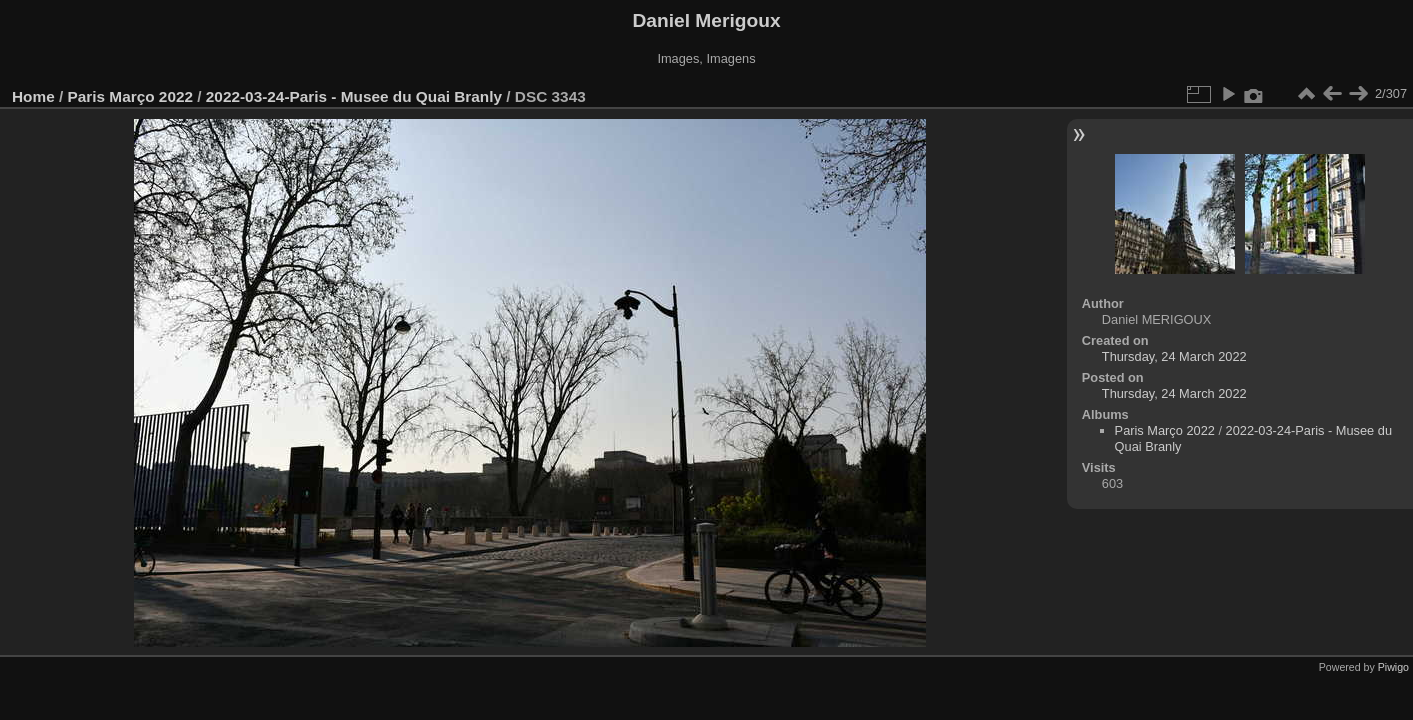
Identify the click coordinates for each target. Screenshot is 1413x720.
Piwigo (1393, 667)
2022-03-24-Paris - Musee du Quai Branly (354, 96)
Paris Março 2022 (131, 96)
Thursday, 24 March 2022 (1174, 356)
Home (33, 96)
